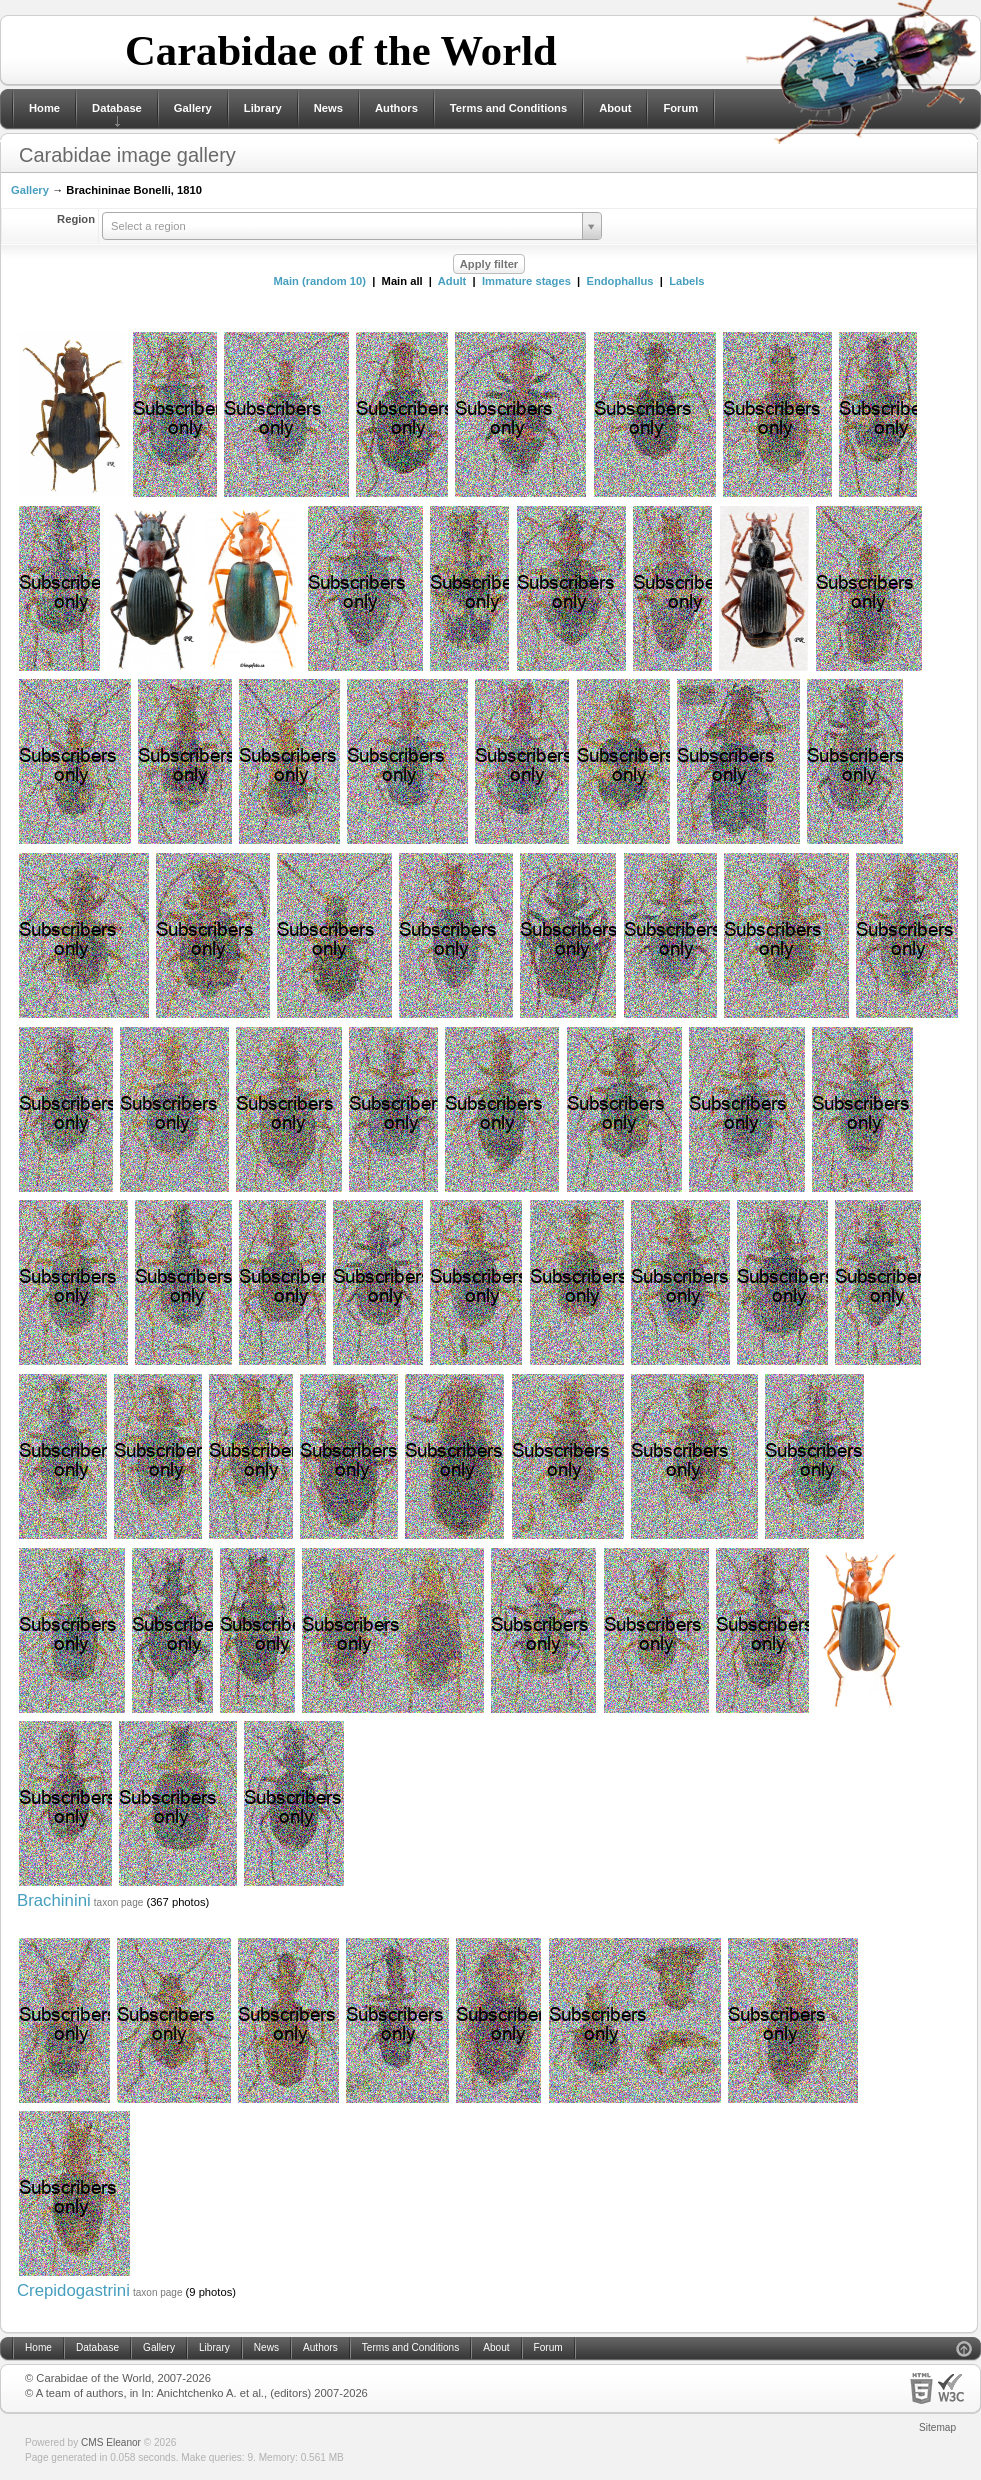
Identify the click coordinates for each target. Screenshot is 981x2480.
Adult (452, 281)
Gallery (193, 108)
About (615, 108)
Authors (396, 108)
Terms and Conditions (508, 108)
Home (44, 108)
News (328, 108)
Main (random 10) (319, 281)
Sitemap (937, 2427)
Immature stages (526, 281)
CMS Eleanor (111, 2442)
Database (117, 108)
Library (263, 108)
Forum (680, 108)
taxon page (119, 1902)
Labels (686, 281)
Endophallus (619, 281)
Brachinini (54, 1900)
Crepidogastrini (73, 2290)
